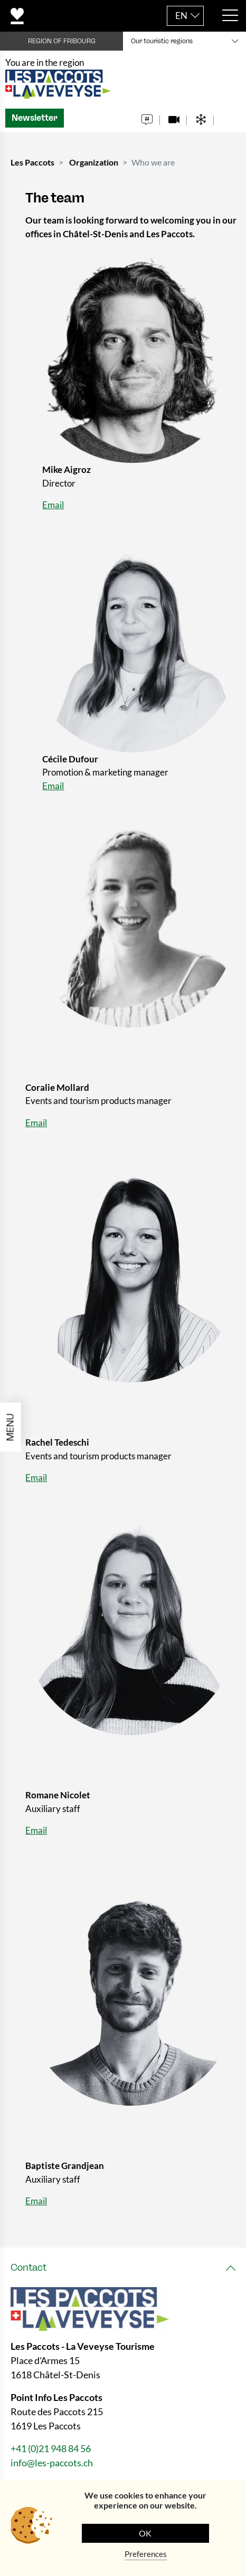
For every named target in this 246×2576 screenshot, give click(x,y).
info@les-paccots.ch (52, 2462)
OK (145, 2533)
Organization (93, 162)
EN (181, 15)
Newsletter (35, 118)
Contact (28, 2267)
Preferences (146, 2554)
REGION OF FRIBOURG (62, 41)
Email (53, 504)
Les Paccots (32, 162)
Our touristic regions (162, 41)
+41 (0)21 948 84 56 (51, 2448)
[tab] (123, 2267)
